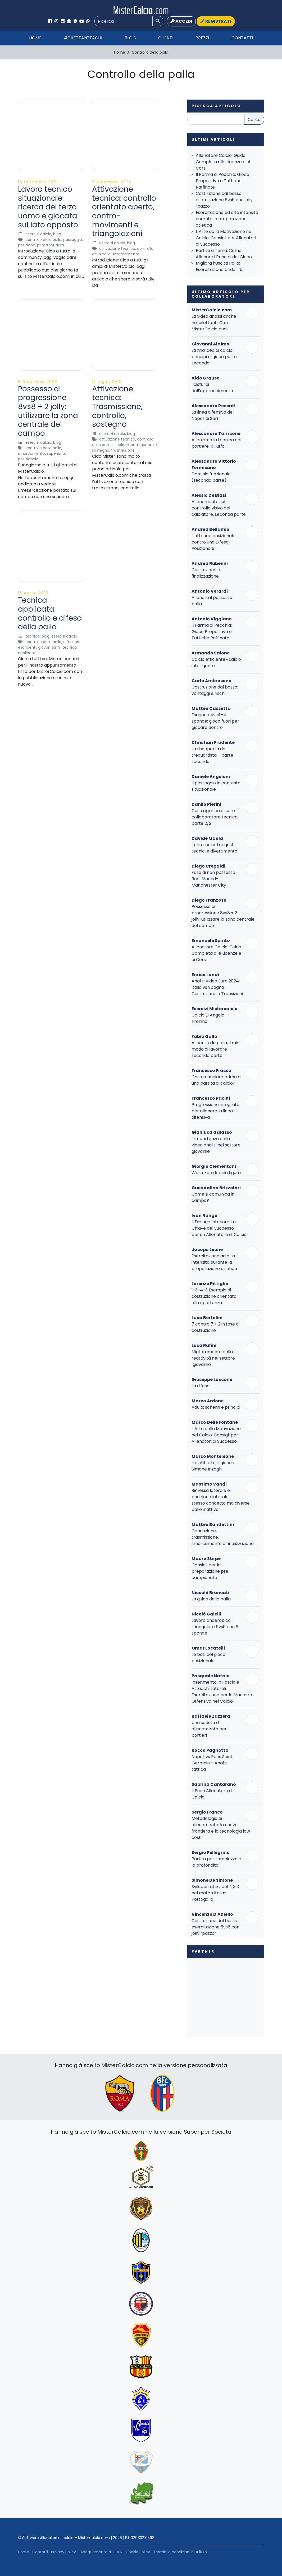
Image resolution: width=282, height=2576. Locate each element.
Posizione (26, 245)
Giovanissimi (49, 647)
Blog (130, 38)
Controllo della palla (43, 239)
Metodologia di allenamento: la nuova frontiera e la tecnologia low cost (221, 1827)
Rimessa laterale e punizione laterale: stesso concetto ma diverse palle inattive (221, 1499)
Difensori (71, 641)
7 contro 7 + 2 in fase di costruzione (215, 1327)
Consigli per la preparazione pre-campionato (211, 1571)
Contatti (242, 38)
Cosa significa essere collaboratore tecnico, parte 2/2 (215, 817)
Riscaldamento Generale (134, 444)
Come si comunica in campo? (213, 1197)
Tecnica (32, 636)
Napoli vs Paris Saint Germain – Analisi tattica (212, 1763)
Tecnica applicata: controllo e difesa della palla (50, 613)
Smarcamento (125, 254)
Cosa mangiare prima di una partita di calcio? (216, 1080)
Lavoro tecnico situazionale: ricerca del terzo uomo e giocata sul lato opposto (48, 207)
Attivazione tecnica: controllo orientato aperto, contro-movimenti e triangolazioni (124, 211)
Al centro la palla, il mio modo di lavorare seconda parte (215, 1049)
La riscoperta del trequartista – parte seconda (212, 755)
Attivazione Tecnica (117, 248)
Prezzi (202, 38)
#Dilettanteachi (83, 38)
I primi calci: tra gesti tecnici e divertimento (214, 848)
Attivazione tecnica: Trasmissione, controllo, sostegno (117, 406)
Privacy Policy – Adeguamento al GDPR (86, 2552)
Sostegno (100, 450)
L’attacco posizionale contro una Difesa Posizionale (213, 542)
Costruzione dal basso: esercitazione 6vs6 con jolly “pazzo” (224, 199)
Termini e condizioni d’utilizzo (180, 2552)
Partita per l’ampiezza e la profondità (216, 1862)
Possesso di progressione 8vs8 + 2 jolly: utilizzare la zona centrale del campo (48, 411)
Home (35, 38)
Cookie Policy (138, 2552)
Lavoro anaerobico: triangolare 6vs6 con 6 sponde (215, 1626)
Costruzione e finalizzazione (206, 573)
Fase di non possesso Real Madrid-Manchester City (213, 878)
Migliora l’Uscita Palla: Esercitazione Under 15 (219, 266)
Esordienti (27, 647)
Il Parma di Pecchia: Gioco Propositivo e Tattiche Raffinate (222, 180)
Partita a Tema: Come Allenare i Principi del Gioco (224, 253)
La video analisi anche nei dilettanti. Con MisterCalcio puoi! (214, 322)
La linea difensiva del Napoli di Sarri (213, 415)
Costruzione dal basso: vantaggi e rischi (215, 690)
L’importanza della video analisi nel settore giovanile (216, 1145)
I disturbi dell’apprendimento (212, 387)
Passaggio (72, 239)
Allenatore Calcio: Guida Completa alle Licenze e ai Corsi (223, 161)
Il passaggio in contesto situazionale (216, 786)
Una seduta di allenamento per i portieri (210, 1729)
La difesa (201, 1386)
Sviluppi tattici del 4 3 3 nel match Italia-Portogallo (215, 1893)
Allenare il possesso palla (212, 600)
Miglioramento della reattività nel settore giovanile (213, 1358)
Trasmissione (123, 450)
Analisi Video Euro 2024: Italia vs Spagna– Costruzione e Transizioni (217, 987)
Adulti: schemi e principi (216, 1407)
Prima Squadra (50, 245)
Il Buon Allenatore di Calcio (212, 1794)
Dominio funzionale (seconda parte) (211, 477)
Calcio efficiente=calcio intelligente (216, 662)
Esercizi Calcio (38, 234)
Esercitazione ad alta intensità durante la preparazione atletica (227, 218)
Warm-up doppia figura (216, 1173)
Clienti (165, 38)
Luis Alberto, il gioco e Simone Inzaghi (213, 1466)
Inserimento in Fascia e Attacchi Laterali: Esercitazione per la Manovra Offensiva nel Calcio (222, 1691)
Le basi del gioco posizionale (208, 1657)
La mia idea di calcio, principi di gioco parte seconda (214, 356)
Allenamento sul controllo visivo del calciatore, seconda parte (219, 508)
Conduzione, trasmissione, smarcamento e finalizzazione (223, 1537)
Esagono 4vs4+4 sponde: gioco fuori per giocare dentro (215, 721)
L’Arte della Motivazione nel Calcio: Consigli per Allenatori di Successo (226, 237)
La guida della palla (211, 1599)
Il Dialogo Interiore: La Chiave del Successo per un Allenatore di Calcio (219, 1228)
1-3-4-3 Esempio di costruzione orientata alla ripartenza (214, 1296)
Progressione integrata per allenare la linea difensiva (215, 1111)
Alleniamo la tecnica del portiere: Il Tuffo (216, 443)
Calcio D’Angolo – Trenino (210, 1018)
